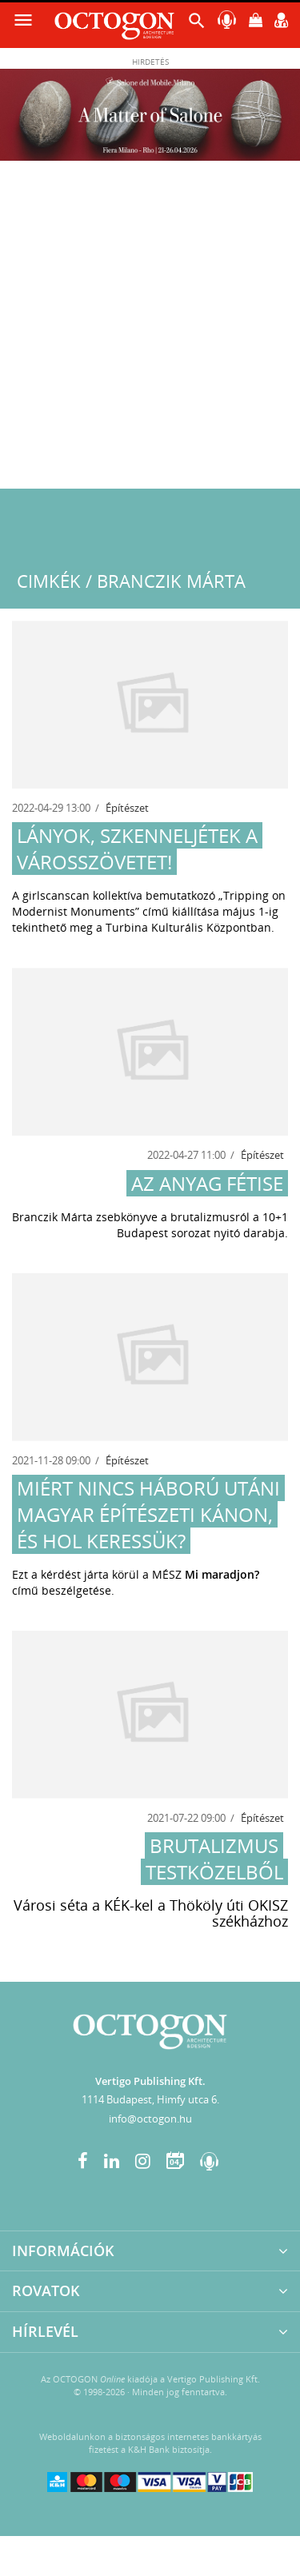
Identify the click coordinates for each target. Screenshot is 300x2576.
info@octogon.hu (150, 2118)
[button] (196, 24)
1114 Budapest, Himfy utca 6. (150, 2099)
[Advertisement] (150, 331)
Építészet (127, 808)
